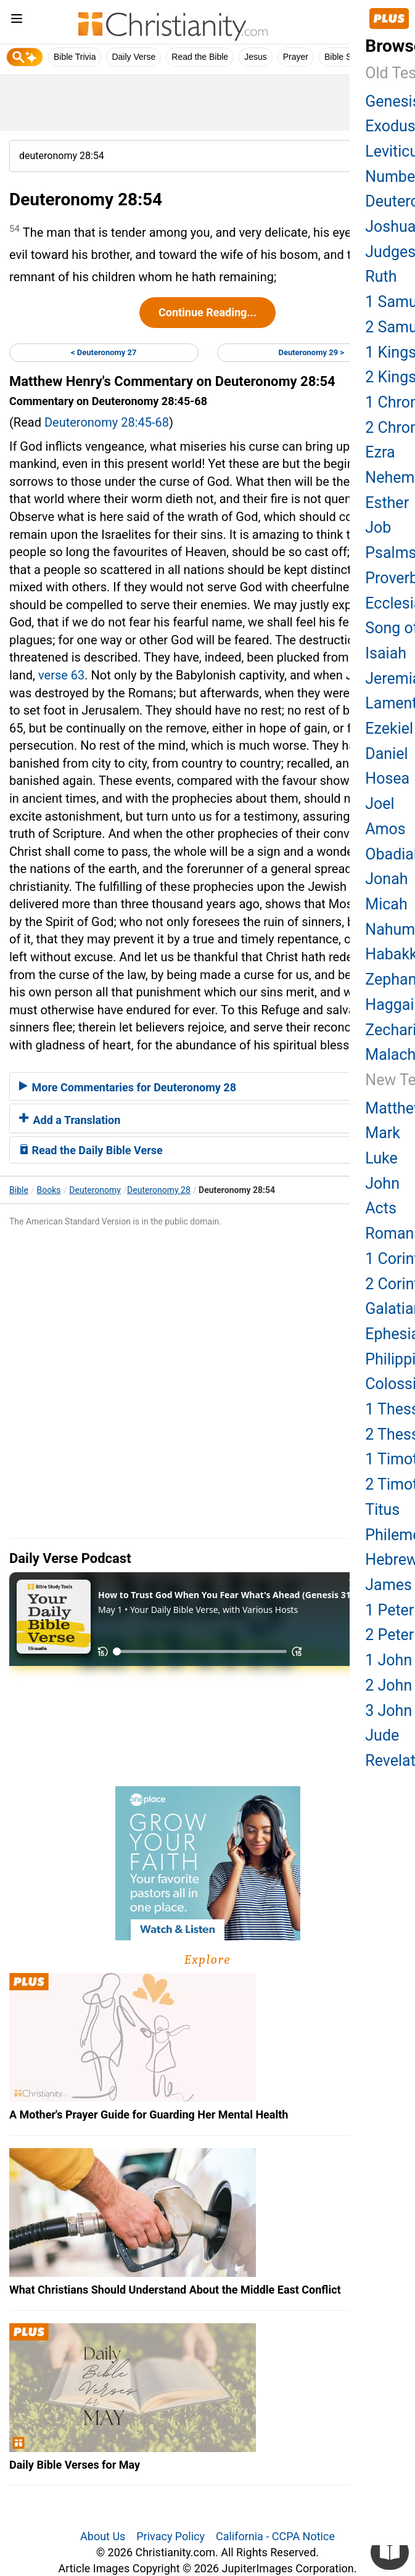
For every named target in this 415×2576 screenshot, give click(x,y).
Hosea (387, 778)
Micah (386, 904)
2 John (388, 1685)
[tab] (207, 1086)
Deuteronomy (95, 1190)
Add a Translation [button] (69, 1120)
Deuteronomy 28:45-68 (106, 422)
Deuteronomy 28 (159, 1190)
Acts (380, 1208)
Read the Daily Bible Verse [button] (91, 1150)
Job (378, 527)
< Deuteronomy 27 (104, 352)
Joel (379, 804)
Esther (387, 503)
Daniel (386, 754)
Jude (382, 1735)
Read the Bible (199, 57)
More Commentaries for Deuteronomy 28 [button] (127, 1087)
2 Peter (389, 1635)
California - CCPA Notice (275, 2536)
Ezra (380, 452)
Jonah (386, 879)
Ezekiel (389, 728)
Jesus (255, 57)
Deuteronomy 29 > (311, 352)
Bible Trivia (75, 57)
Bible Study (346, 57)
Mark (382, 1133)
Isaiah (385, 653)
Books (49, 1190)
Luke (381, 1158)
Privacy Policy (170, 2536)
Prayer (295, 57)
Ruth (381, 276)
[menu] (16, 20)
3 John (388, 1711)
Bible (18, 1190)
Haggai (389, 1005)
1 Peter (389, 1610)
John (382, 1183)
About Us (102, 2536)
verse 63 (61, 675)
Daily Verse (133, 57)
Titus (382, 1510)
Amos (385, 829)
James (388, 1585)
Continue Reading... (207, 312)
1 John (388, 1660)
